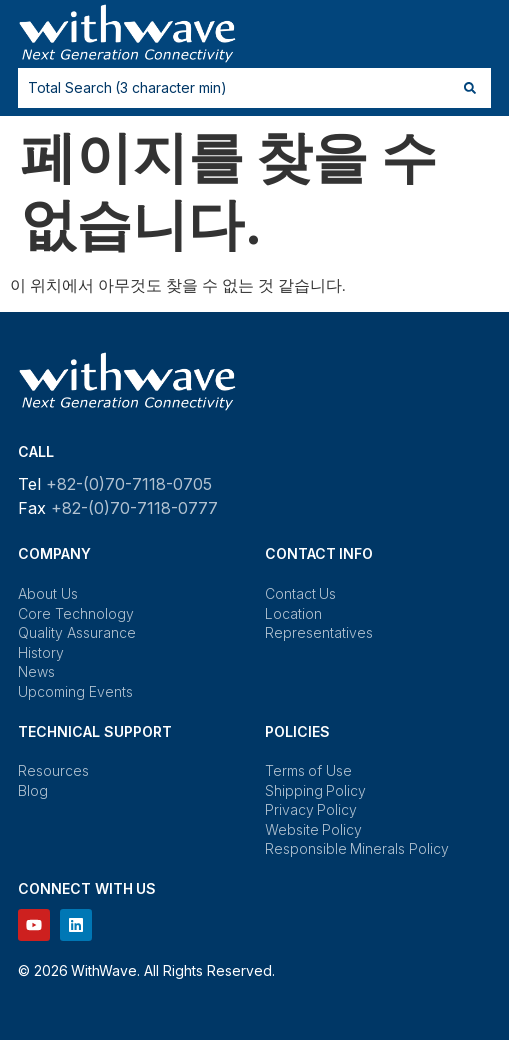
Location (293, 613)
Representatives (319, 632)
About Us (48, 593)
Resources (53, 770)
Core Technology (76, 613)
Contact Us (301, 593)
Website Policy (314, 829)
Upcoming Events (75, 691)
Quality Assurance (77, 632)
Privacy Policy (311, 809)
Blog (33, 790)
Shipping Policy (316, 790)
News (36, 671)
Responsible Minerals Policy (357, 848)
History (41, 652)
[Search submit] (470, 88)
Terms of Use (308, 770)
